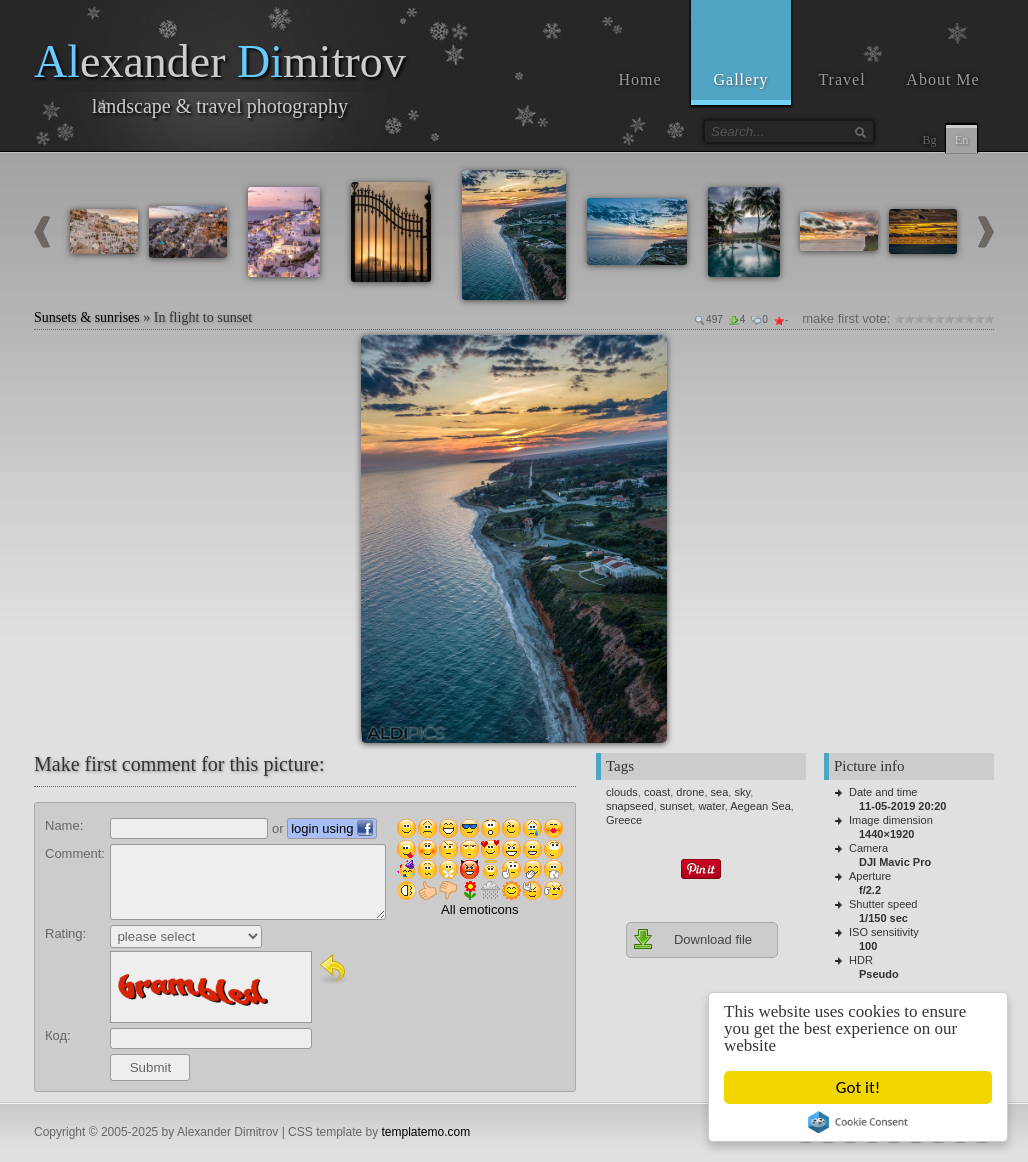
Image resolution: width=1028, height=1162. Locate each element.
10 (989, 318)
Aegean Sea (760, 806)
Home (639, 79)
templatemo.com (426, 1132)
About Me (942, 79)
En (961, 140)
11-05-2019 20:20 (902, 806)
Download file (692, 939)
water (711, 806)
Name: (64, 825)
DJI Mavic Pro (895, 862)
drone (690, 792)
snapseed (630, 806)
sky (742, 792)
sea (720, 792)
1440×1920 (886, 834)
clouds (622, 792)
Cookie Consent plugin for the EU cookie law (858, 1122)
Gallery (741, 79)
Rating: (65, 933)
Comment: (75, 853)
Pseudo (879, 974)
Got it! (858, 1087)
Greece (624, 820)
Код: (58, 1035)
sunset (676, 806)
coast (657, 792)
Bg (929, 140)
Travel (841, 79)
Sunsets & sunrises (87, 317)
